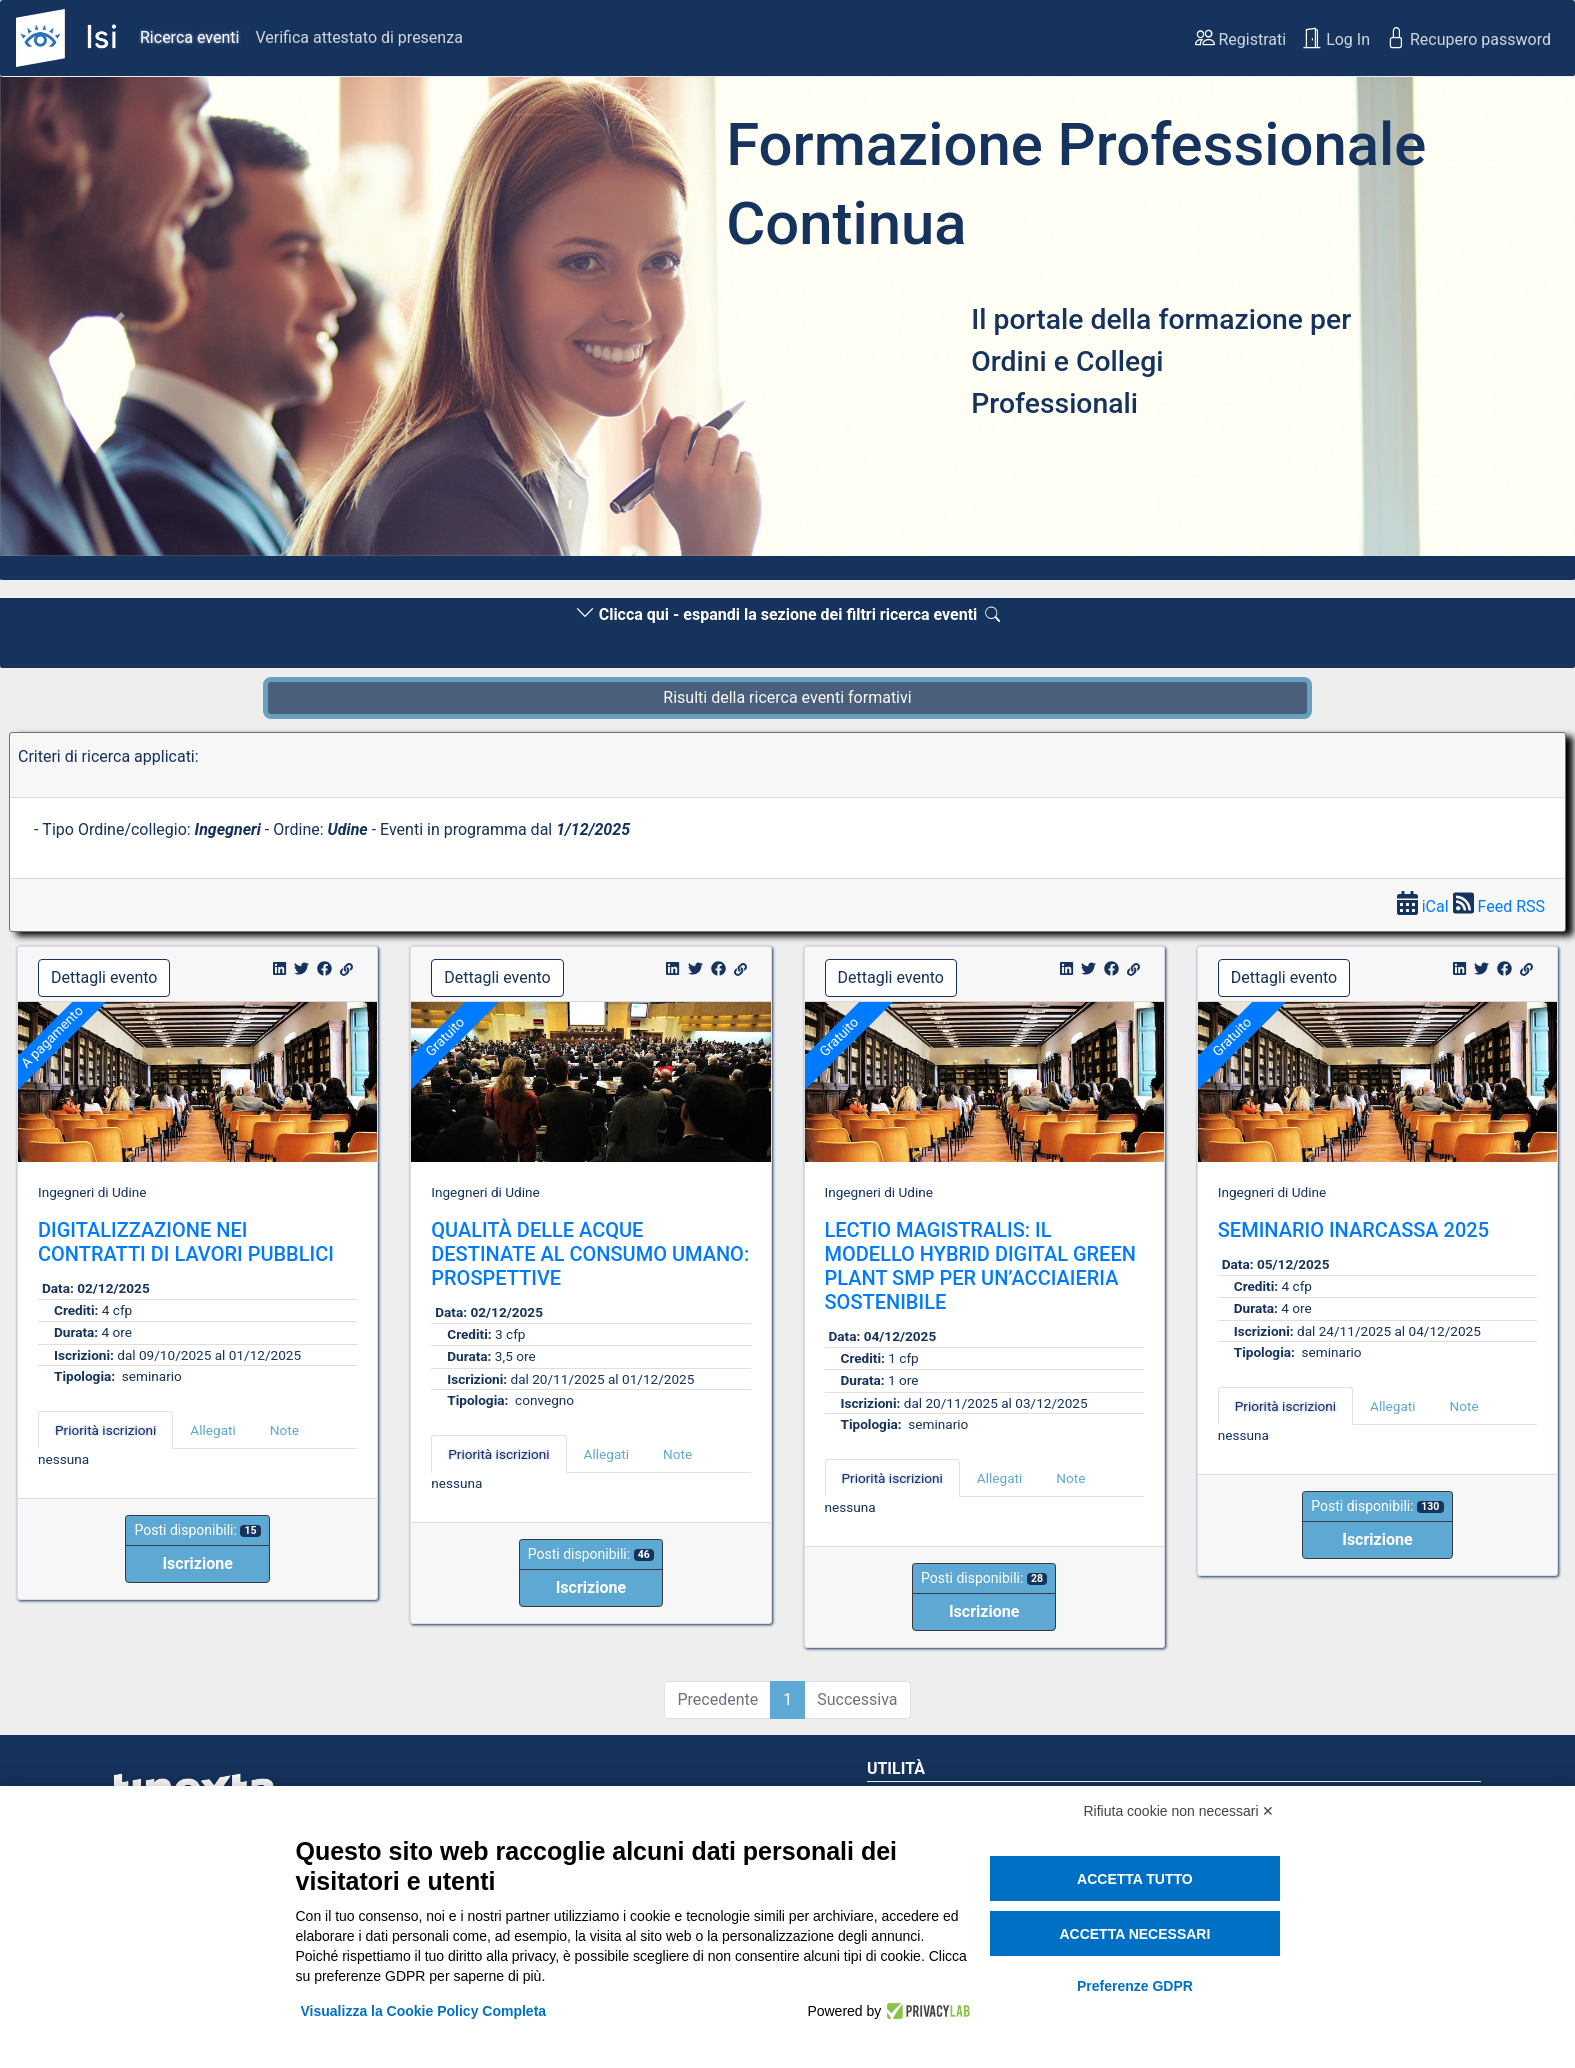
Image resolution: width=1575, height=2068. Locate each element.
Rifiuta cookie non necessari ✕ (1179, 1811)
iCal (1425, 906)
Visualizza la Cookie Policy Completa (424, 2011)
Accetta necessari (1134, 1934)
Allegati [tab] (212, 1430)
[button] (118, 322)
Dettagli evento (104, 977)
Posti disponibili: (197, 1530)
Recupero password (1468, 38)
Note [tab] (284, 1430)
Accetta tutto (1135, 1879)
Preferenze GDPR (1135, 1986)
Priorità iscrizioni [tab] (105, 1430)
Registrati (1241, 38)
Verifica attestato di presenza (358, 37)
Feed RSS (1499, 906)
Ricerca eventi (189, 37)
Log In (1336, 38)
